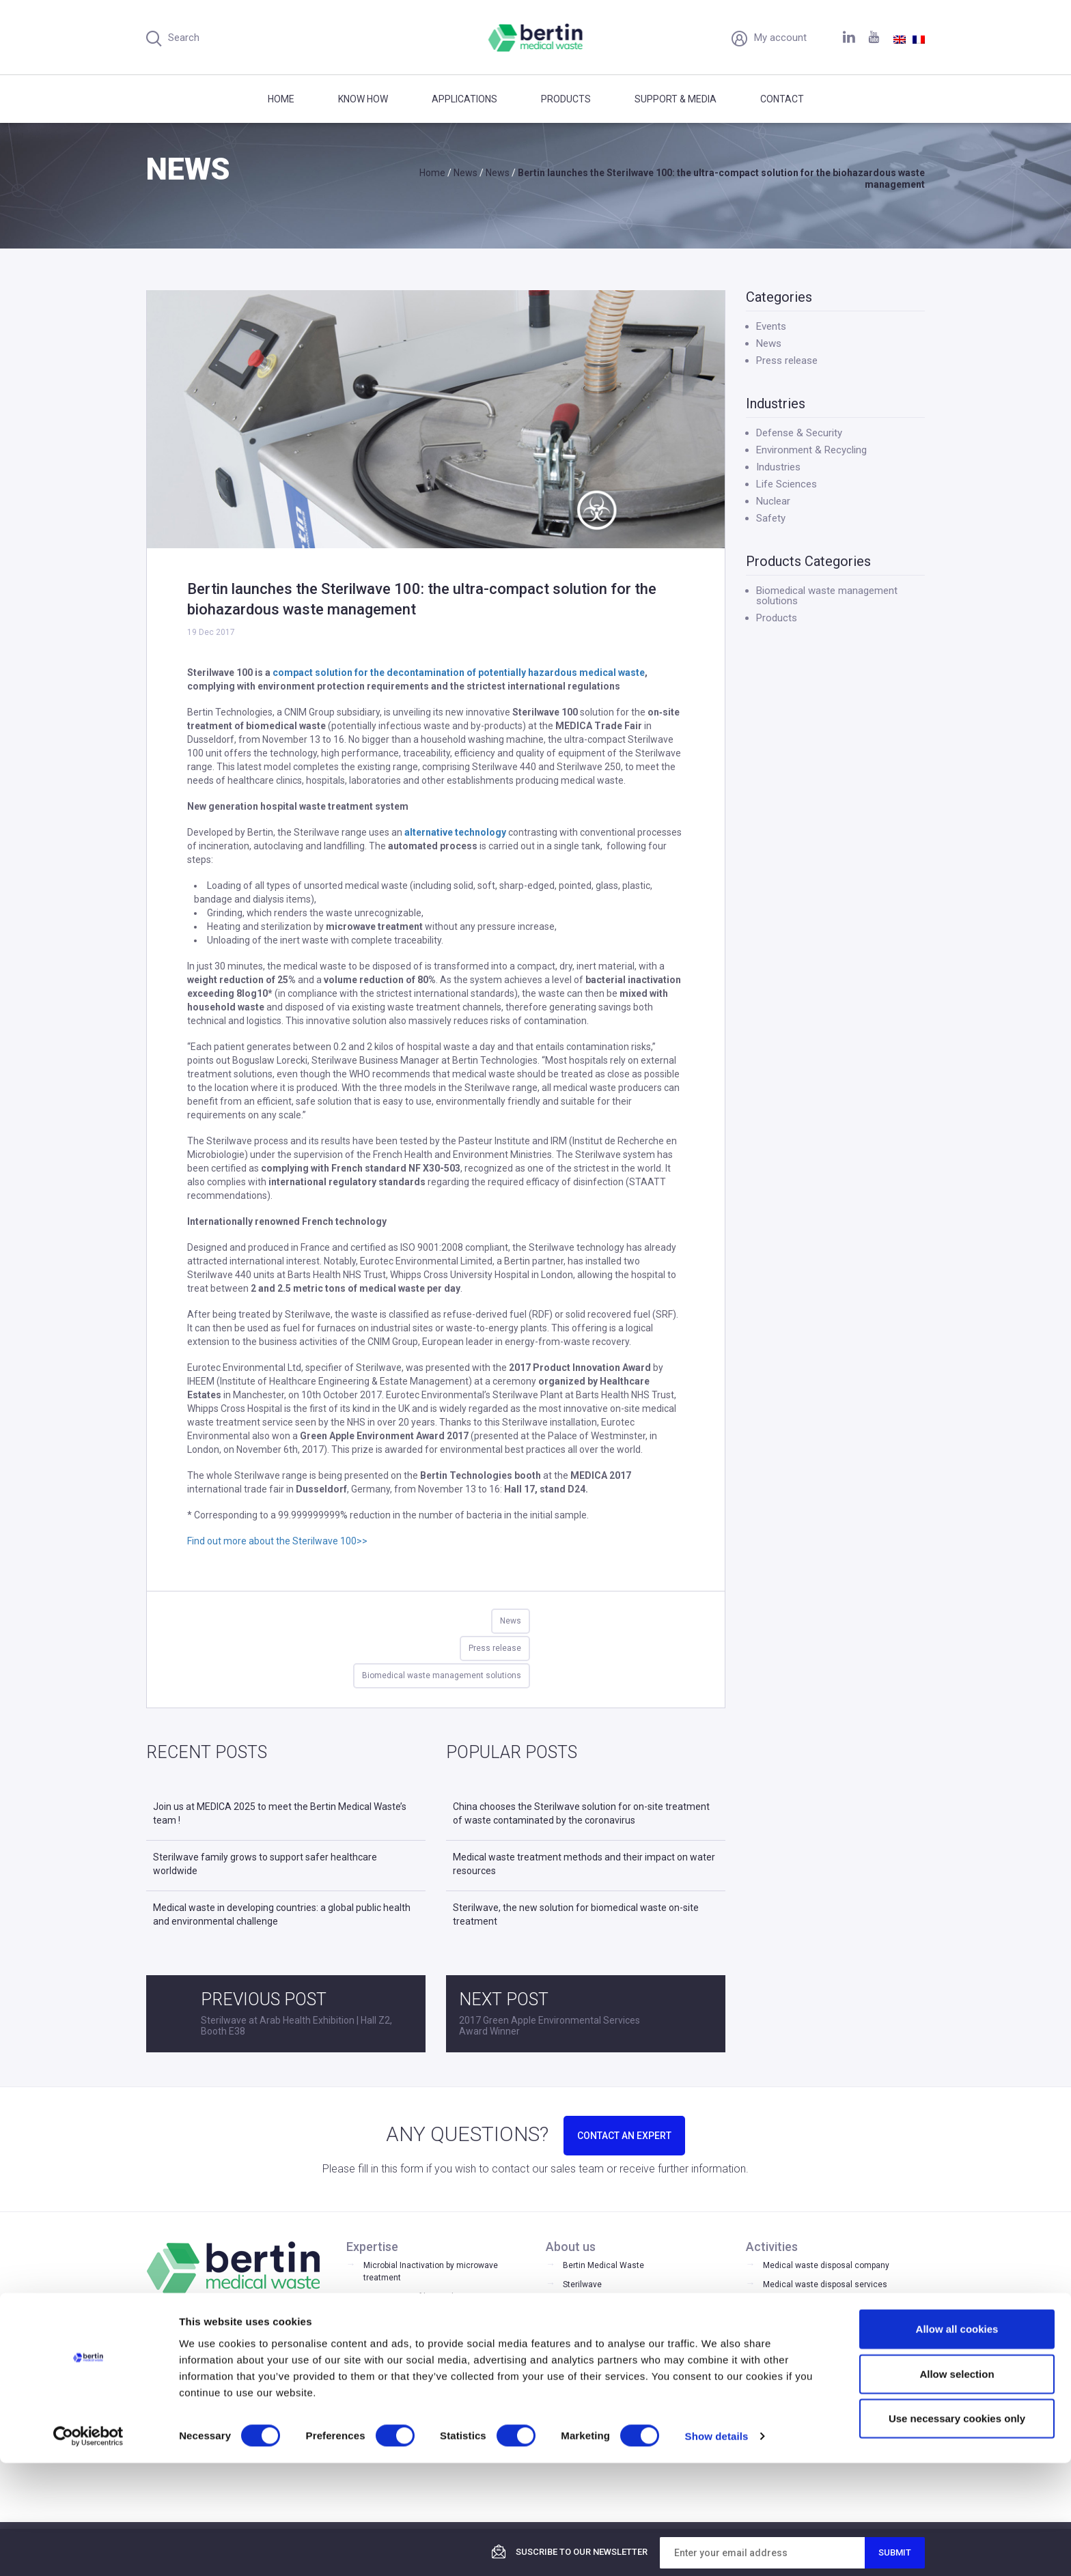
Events (771, 326)
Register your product (603, 2381)
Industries (778, 467)
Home (281, 99)
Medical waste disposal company (826, 2265)
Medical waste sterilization (814, 2342)
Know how (363, 99)
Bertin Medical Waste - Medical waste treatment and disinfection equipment (535, 37)
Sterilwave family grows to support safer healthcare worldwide (265, 1864)
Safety (770, 518)
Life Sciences (786, 484)
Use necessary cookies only (957, 2531)
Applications (464, 99)
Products (566, 99)
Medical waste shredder (808, 2361)
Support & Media (676, 99)
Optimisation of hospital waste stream (435, 2297)
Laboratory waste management (822, 2322)
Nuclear (773, 501)
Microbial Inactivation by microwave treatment (430, 2271)
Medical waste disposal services (825, 2284)
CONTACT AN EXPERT (624, 2135)
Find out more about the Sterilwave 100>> (277, 1540)
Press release (495, 1648)
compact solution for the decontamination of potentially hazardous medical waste (459, 672)
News (510, 1621)
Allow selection (956, 2487)
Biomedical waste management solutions (441, 1675)
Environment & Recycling (811, 450)
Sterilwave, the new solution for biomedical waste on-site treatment (576, 1914)
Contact (782, 99)
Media (574, 2342)
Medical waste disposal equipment (829, 2303)
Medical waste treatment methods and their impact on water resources (584, 1864)
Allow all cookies (957, 2442)
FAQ (570, 2361)
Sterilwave (582, 2284)
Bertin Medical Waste (603, 2265)
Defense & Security (799, 433)
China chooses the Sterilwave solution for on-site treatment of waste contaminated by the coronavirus (581, 1813)
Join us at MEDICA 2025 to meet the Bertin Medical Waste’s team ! (279, 1813)
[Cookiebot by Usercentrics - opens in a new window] (88, 2549)
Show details (717, 2549)
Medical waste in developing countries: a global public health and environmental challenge (282, 1914)
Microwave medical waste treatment (832, 2380)
